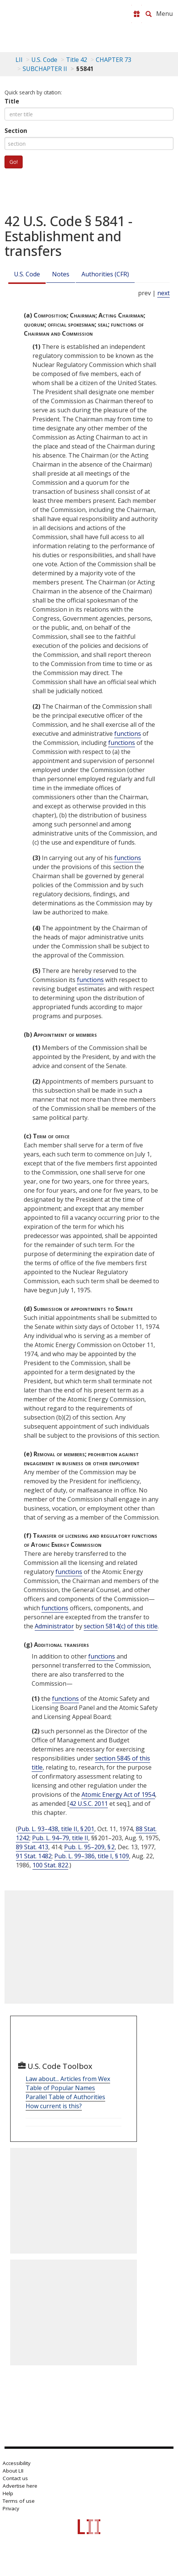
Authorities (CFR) (105, 274)
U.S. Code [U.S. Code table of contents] (44, 59)
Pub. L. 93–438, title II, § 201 (56, 1829)
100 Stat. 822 (50, 1865)
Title (12, 101)
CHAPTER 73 (113, 59)
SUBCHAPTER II (45, 69)
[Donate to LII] (136, 14)
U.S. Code (27, 274)
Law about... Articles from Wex (68, 2079)
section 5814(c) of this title (121, 1626)
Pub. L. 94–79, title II (60, 1838)
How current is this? (54, 2106)
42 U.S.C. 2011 (88, 1803)
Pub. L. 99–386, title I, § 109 (91, 1856)
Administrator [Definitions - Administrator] (54, 1626)
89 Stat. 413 (32, 1847)
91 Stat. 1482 (34, 1856)
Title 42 (76, 59)
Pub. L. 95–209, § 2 (89, 1847)
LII (19, 59)
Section (16, 130)
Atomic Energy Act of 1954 (118, 1794)
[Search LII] (148, 14)
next (163, 293)
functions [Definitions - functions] (127, 733)
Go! (13, 161)
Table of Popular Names (60, 2088)
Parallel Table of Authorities (65, 2097)
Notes (60, 274)
